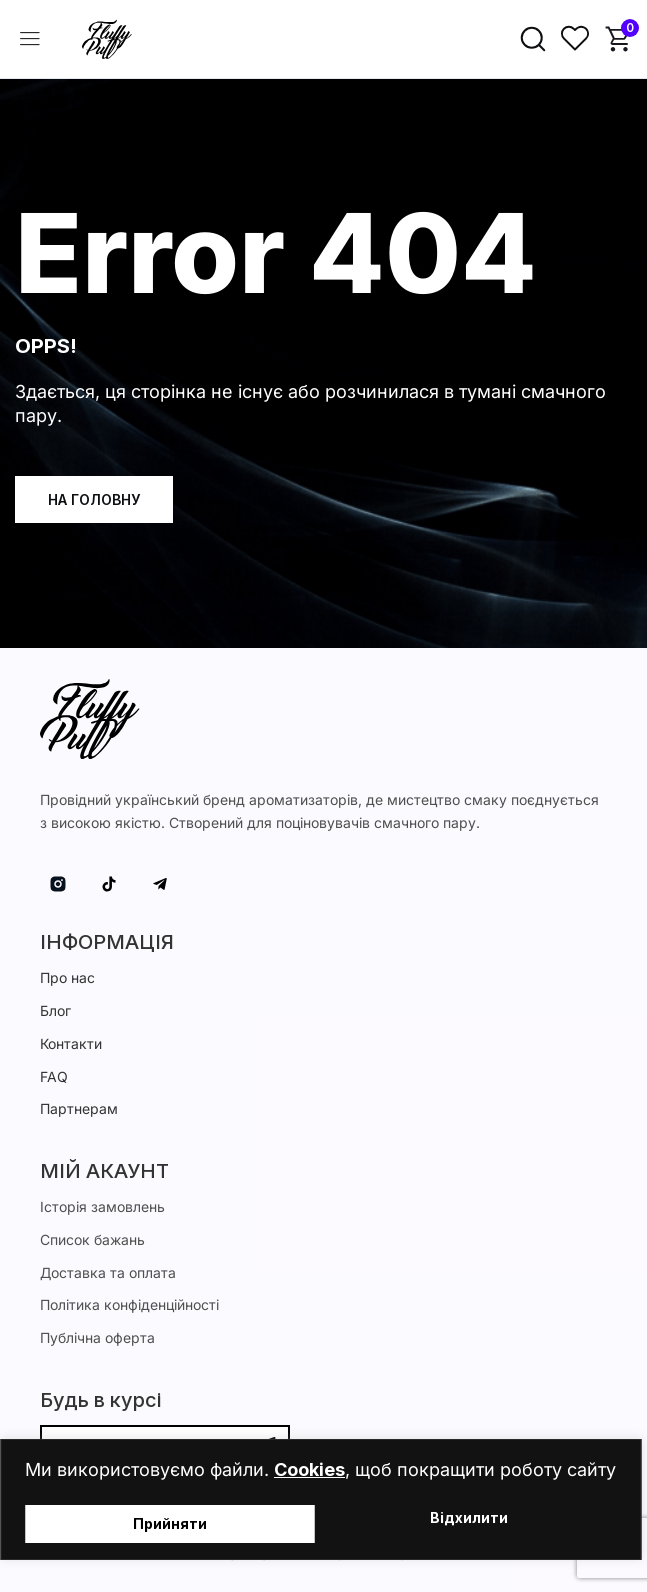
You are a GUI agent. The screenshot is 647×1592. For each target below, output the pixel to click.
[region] (323, 1499)
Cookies (309, 1469)
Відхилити (469, 1518)
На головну (94, 499)
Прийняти (170, 1523)
